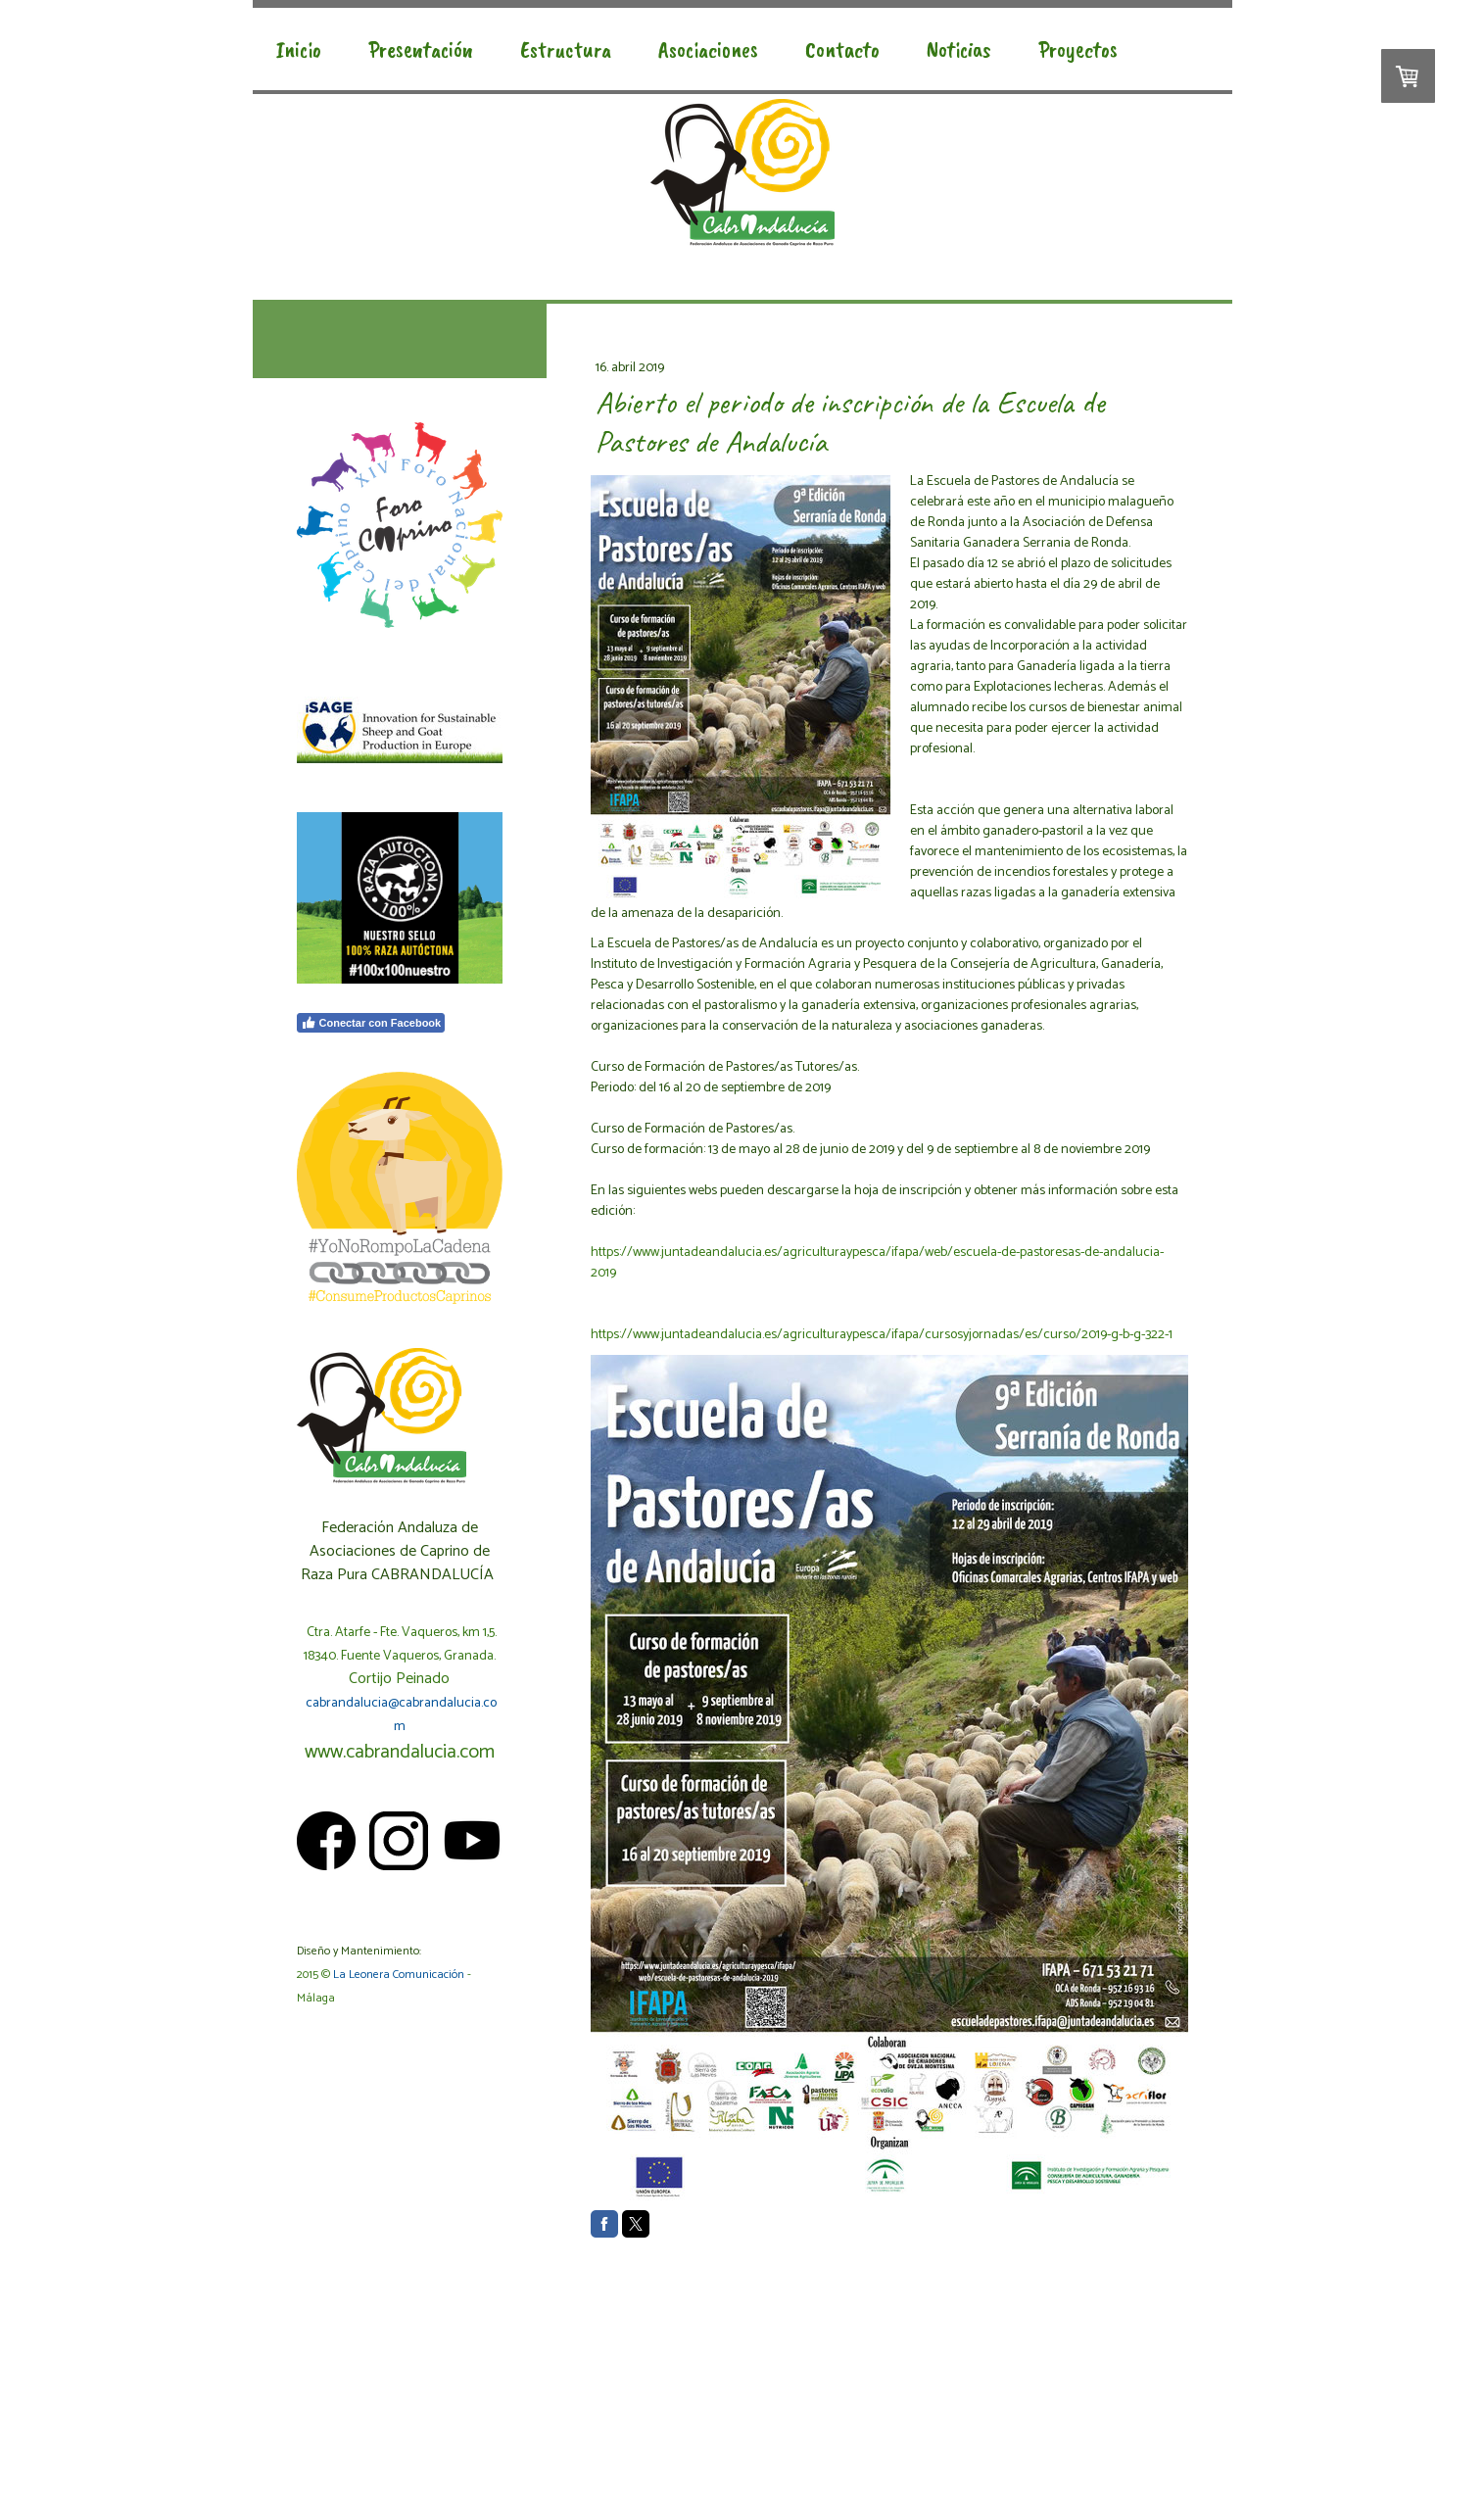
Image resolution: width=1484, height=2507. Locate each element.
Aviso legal (317, 2422)
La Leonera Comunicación (398, 1974)
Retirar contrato (507, 2440)
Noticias (959, 49)
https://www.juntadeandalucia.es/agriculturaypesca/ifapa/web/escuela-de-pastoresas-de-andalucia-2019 (877, 1262)
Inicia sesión (1163, 2459)
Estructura (565, 49)
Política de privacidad (691, 2422)
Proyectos (1078, 49)
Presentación (420, 49)
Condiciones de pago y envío (567, 2422)
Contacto (842, 49)
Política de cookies (334, 2440)
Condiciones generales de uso (421, 2422)
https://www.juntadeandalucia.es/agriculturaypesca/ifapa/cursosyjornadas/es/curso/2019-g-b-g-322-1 (882, 1335)
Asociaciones (708, 49)
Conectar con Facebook (371, 1023)
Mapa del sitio (418, 2440)
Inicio (298, 49)
